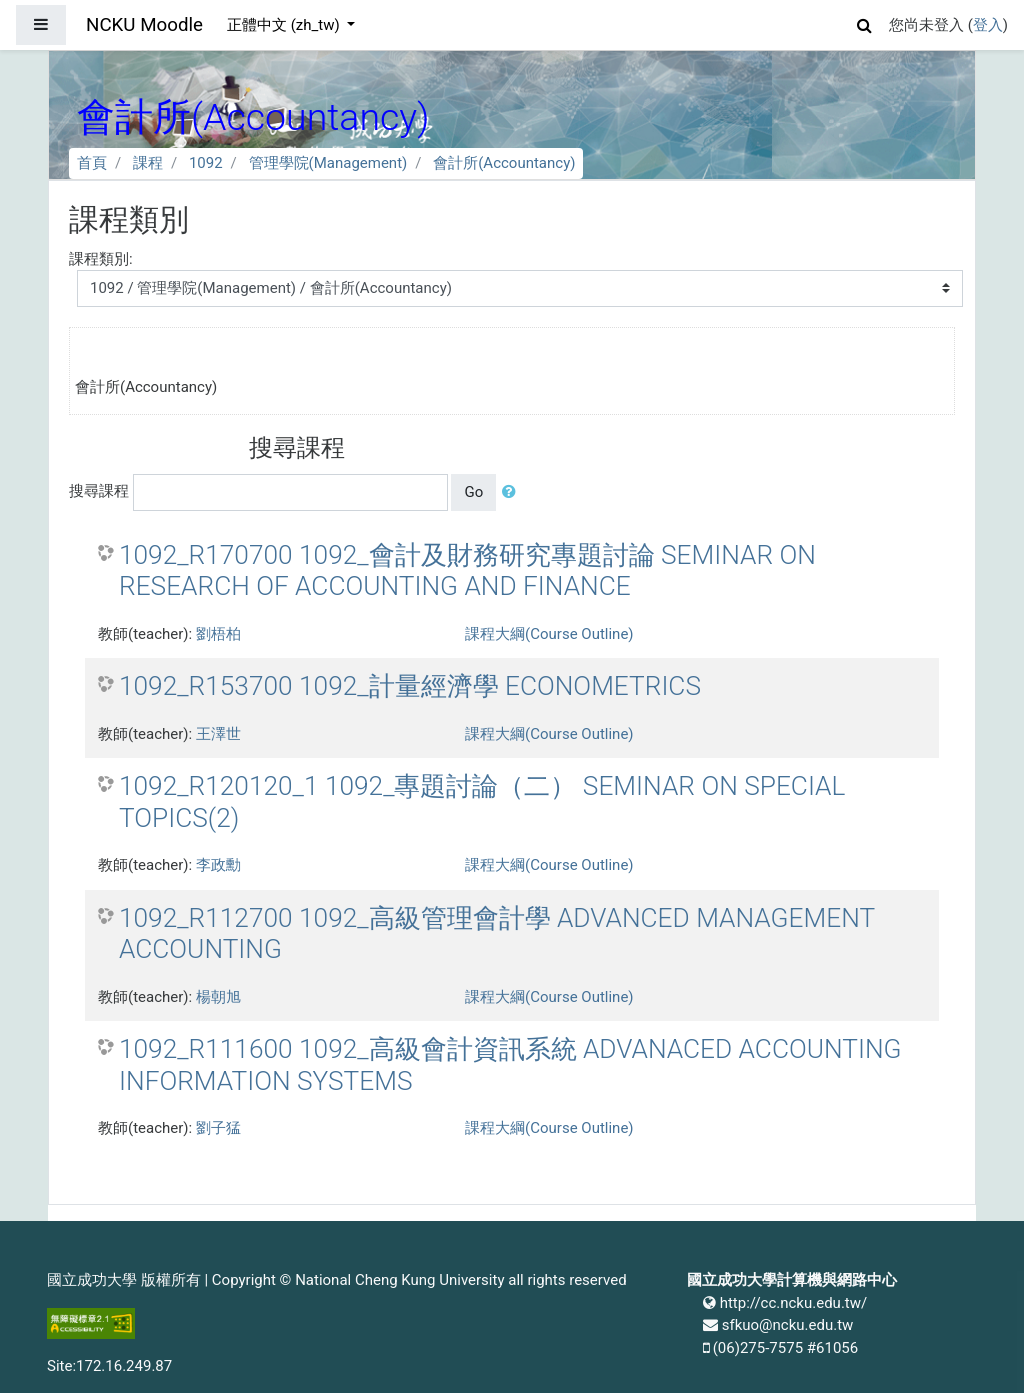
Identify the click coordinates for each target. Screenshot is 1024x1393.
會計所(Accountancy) (504, 163)
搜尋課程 (99, 491)
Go (473, 492)
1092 (206, 163)
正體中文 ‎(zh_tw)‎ (285, 25)
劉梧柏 (218, 634)
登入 (988, 25)
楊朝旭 (218, 997)
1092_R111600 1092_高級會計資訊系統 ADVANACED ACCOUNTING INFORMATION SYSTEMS (510, 1065)
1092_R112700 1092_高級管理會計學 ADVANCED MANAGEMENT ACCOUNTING (497, 934)
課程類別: (101, 259)
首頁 (92, 163)
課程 (148, 163)
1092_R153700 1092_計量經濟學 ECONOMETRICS (410, 686)
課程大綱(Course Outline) (549, 634)
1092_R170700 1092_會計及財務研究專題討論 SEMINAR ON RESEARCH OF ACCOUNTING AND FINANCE (467, 571)
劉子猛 (218, 1128)
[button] (865, 22)
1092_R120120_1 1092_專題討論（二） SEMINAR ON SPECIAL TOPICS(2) (482, 802)
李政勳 (218, 865)
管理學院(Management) (328, 163)
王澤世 (218, 734)
